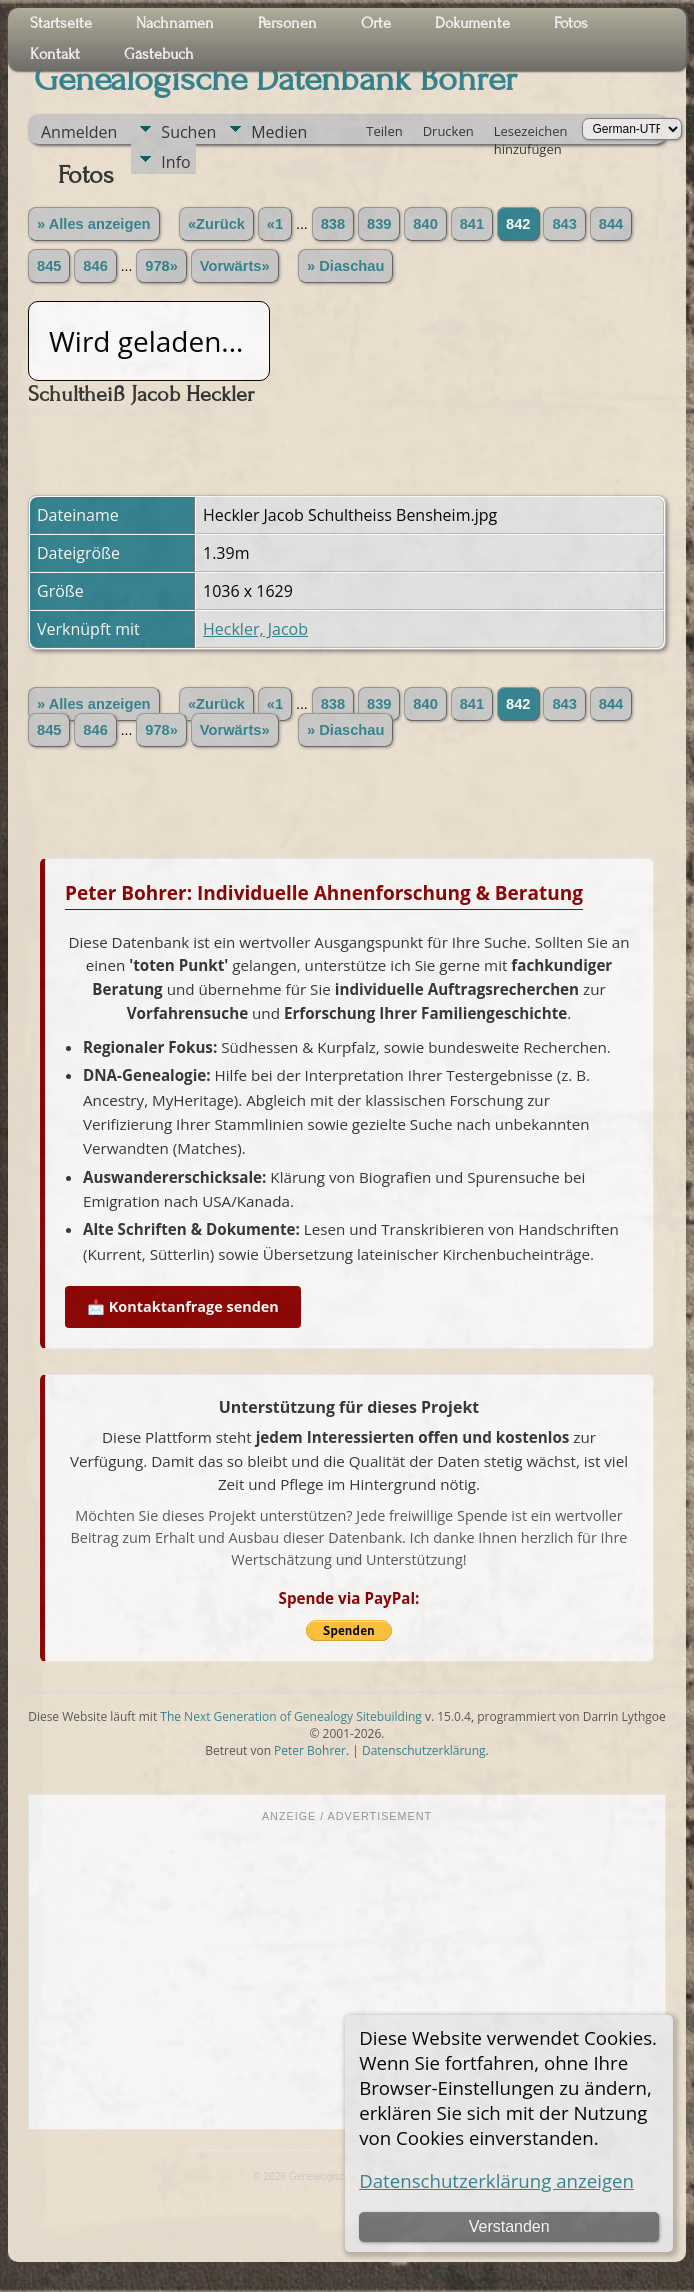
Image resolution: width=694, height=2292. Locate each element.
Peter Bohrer (310, 1750)
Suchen (188, 132)
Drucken (448, 131)
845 (49, 266)
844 (611, 224)
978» (161, 266)
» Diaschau (345, 266)
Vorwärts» (235, 266)
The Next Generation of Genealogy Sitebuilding (291, 1716)
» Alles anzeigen (94, 224)
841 (472, 224)
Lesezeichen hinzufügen (531, 133)
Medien (279, 132)
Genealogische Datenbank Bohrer (275, 79)
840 (425, 224)
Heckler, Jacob (255, 629)
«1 (275, 224)
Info (175, 162)
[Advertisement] (347, 1974)
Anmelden (79, 132)
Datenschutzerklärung (424, 1750)
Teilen (384, 131)
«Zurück (216, 224)
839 (379, 224)
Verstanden (509, 2226)
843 (564, 224)
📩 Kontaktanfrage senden (183, 1306)
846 (95, 266)
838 (333, 224)
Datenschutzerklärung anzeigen (496, 2180)
